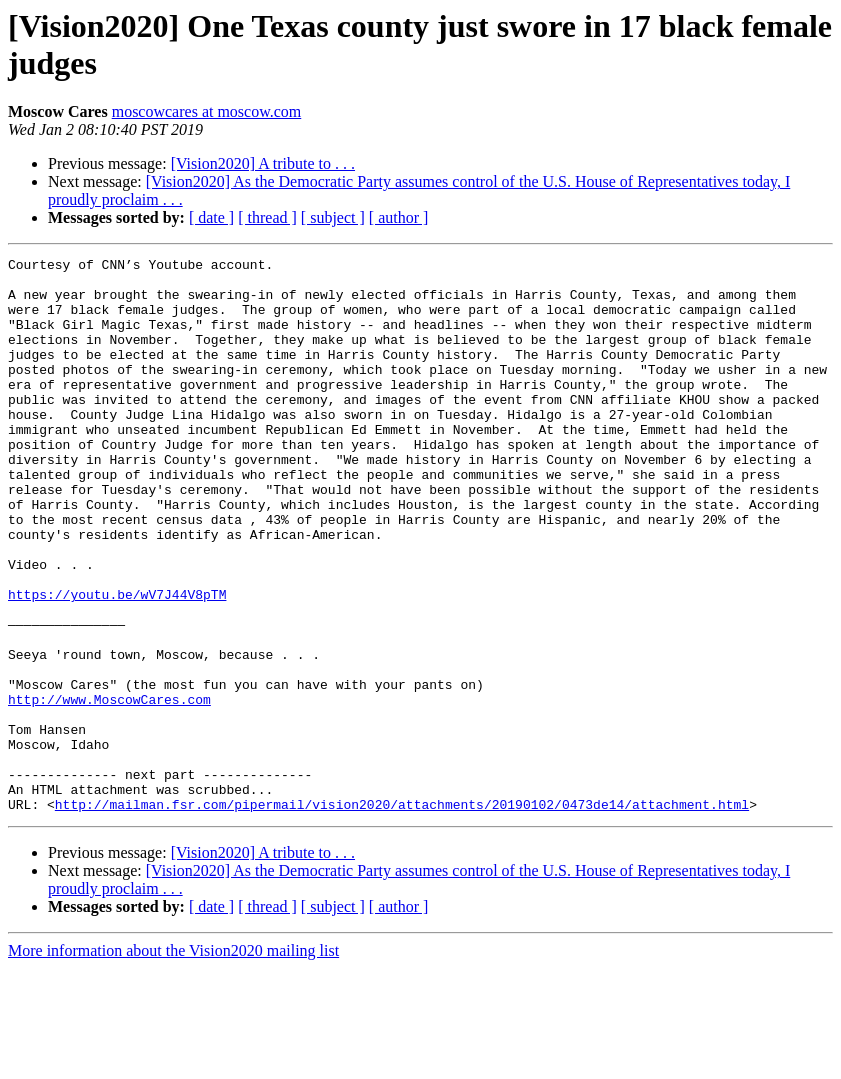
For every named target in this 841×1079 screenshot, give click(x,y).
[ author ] (399, 217)
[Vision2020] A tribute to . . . (263, 163)
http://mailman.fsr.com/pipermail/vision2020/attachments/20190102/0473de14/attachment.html (402, 915)
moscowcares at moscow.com (207, 111)
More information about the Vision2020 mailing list (173, 1061)
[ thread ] (267, 217)
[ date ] (211, 217)
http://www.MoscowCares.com (109, 789)
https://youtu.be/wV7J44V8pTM (117, 663)
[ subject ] (333, 217)
